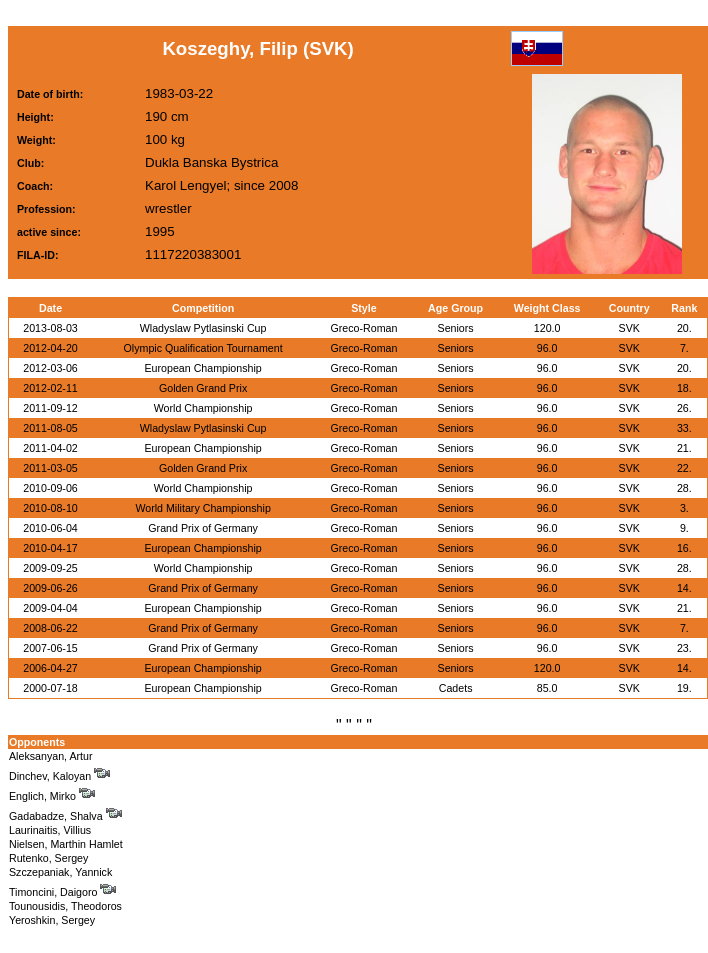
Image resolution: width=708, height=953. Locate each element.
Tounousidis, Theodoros (65, 906)
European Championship (202, 368)
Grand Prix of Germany (203, 528)
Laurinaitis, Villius (50, 830)
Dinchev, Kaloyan (59, 776)
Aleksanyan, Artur (51, 756)
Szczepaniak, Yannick (60, 872)
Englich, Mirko (52, 796)
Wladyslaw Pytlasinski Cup (203, 328)
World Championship (203, 408)
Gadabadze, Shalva (65, 816)
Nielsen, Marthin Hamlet (66, 844)
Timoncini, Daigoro (62, 892)
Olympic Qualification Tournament (203, 348)
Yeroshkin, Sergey (52, 920)
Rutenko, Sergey (48, 858)
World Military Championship (202, 508)
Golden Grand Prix (203, 388)
